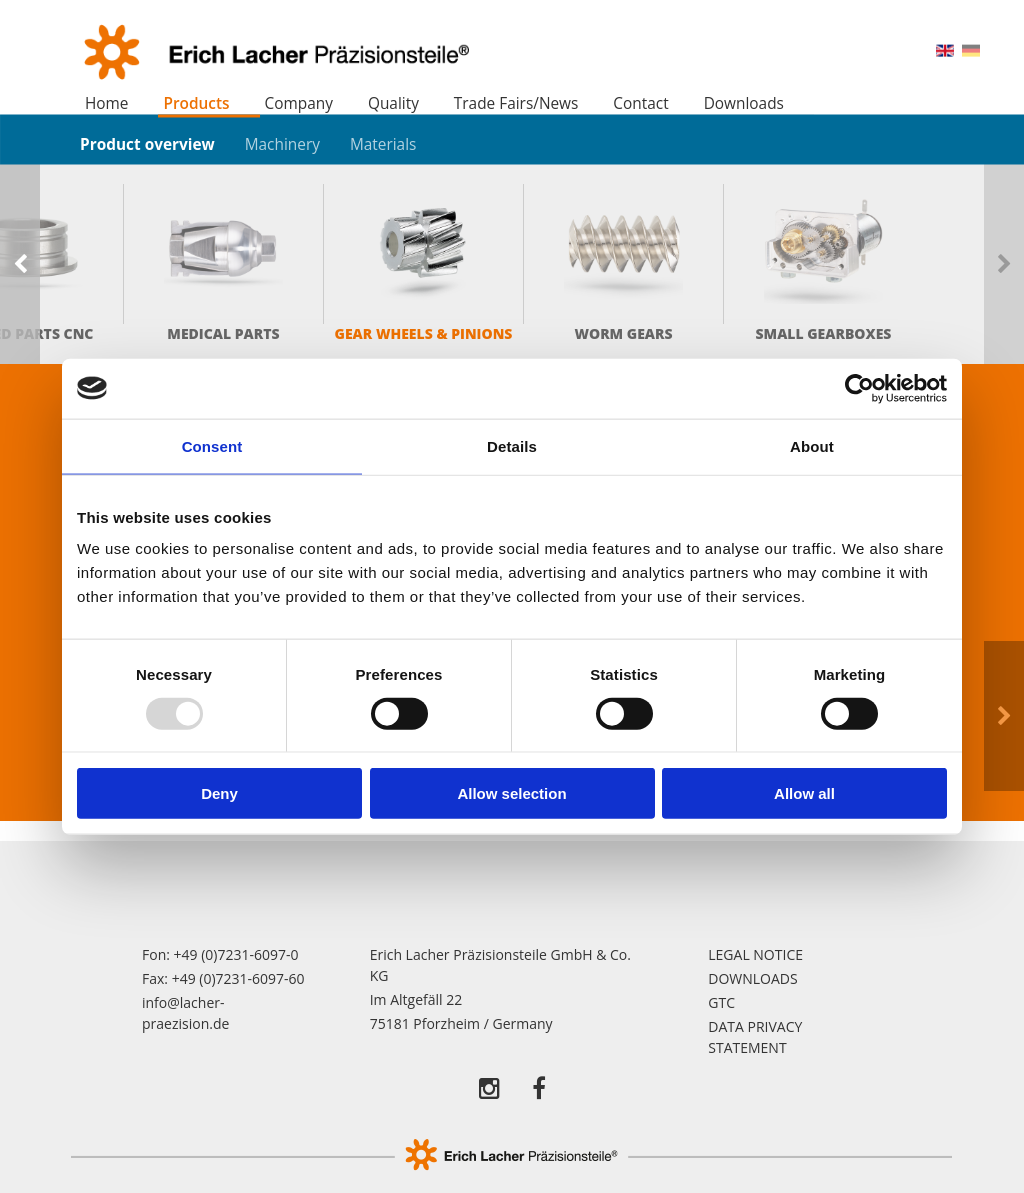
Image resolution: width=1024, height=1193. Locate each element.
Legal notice (755, 954)
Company (299, 103)
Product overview (147, 143)
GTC (721, 1002)
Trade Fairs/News (516, 103)
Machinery (282, 143)
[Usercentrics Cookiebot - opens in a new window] (859, 388)
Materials (383, 143)
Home (107, 103)
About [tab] (812, 445)
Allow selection (511, 793)
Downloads (744, 103)
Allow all (804, 793)
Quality (393, 103)
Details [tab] (512, 445)
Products (196, 103)
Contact (640, 103)
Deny (219, 793)
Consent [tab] (212, 445)
